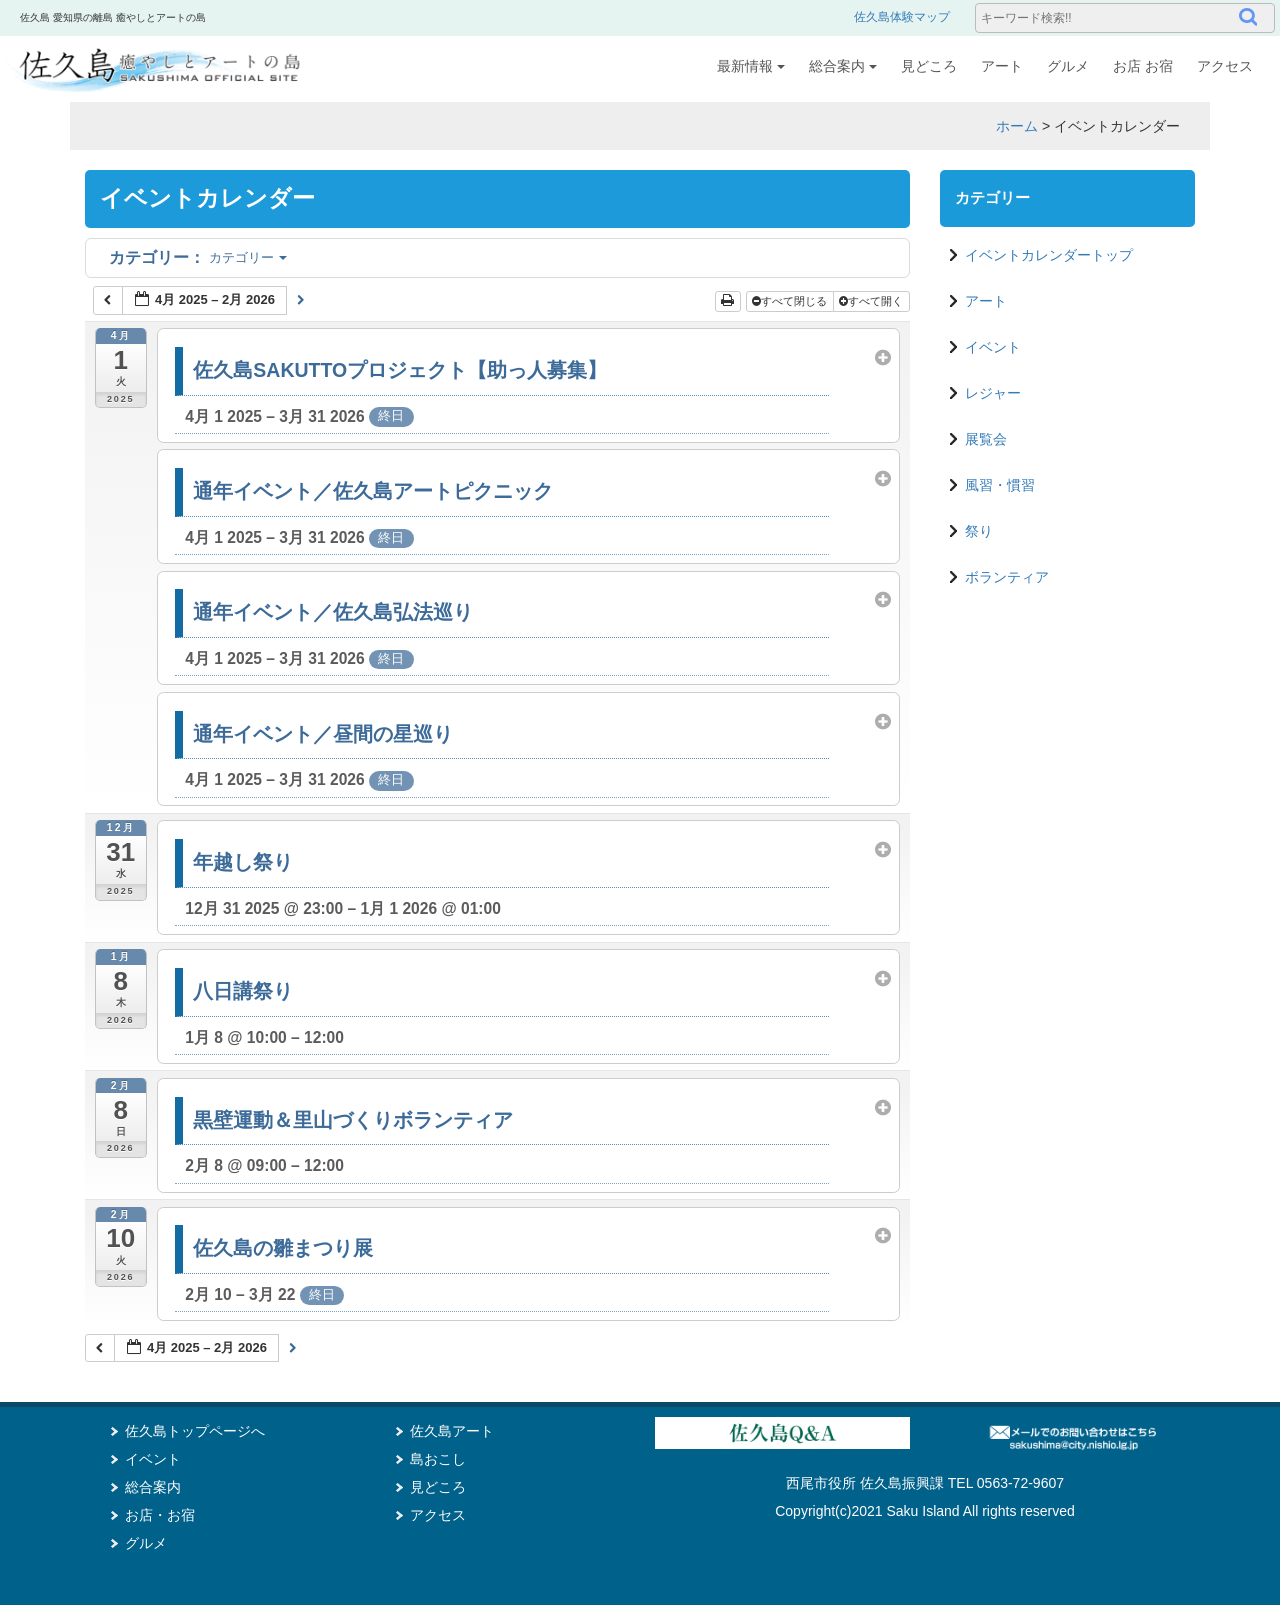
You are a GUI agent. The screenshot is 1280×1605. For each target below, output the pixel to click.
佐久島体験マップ (902, 17)
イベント (993, 347)
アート (1002, 66)
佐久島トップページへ (195, 1431)
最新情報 (751, 66)
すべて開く (872, 301)
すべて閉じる (791, 301)
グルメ (1068, 66)
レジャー (993, 393)
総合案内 (843, 66)
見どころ (929, 66)
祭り (979, 531)
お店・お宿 (160, 1515)
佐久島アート (452, 1431)
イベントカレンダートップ (1049, 255)
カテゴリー (198, 257)
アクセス (1225, 66)
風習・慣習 (1000, 485)
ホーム (1017, 126)
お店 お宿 (1143, 66)
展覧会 (986, 439)
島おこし (438, 1459)
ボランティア (1007, 577)
